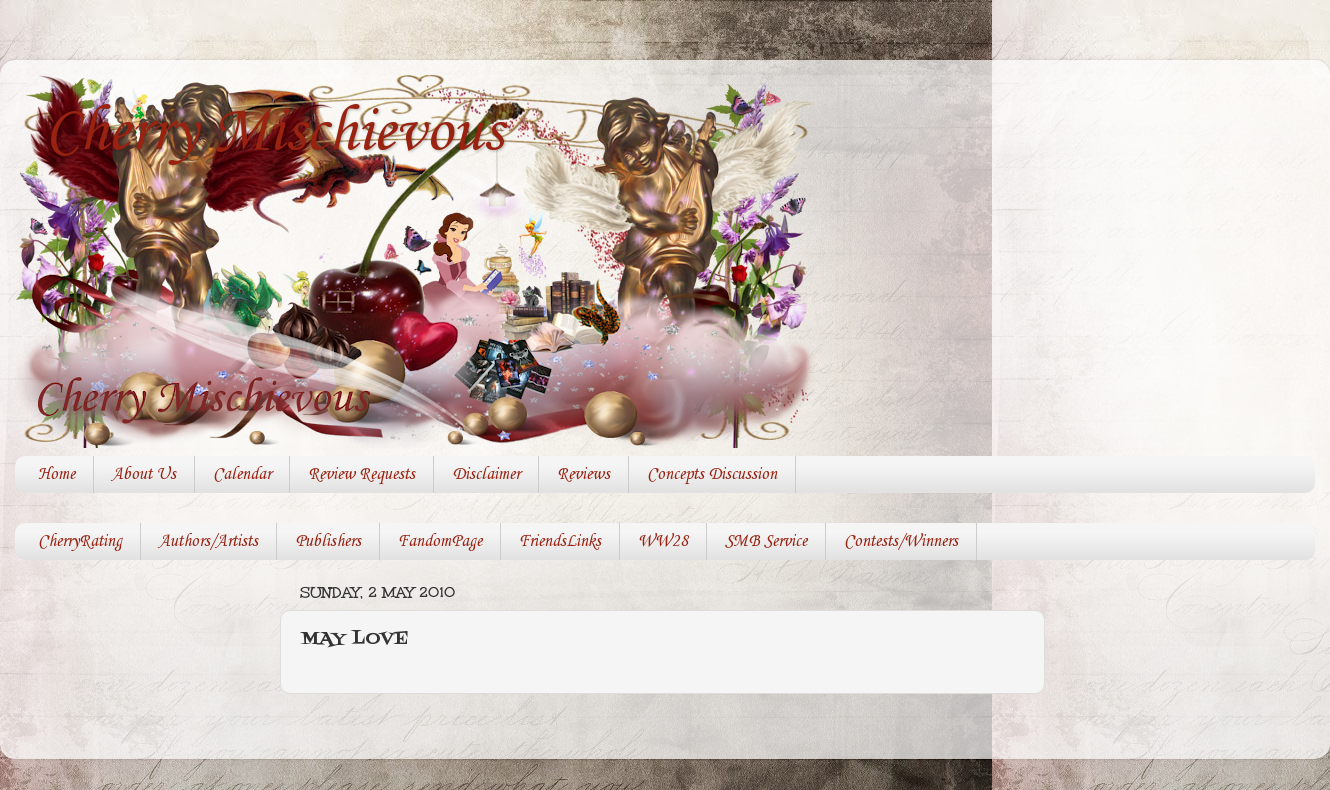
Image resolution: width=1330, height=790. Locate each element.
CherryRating (80, 541)
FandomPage (440, 541)
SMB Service (766, 541)
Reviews (583, 474)
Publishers (328, 541)
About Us (144, 474)
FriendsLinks (560, 541)
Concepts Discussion (712, 474)
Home (56, 474)
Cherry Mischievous (274, 133)
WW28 (663, 541)
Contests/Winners (901, 541)
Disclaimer (486, 474)
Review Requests (361, 474)
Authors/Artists (208, 541)
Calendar (242, 474)
